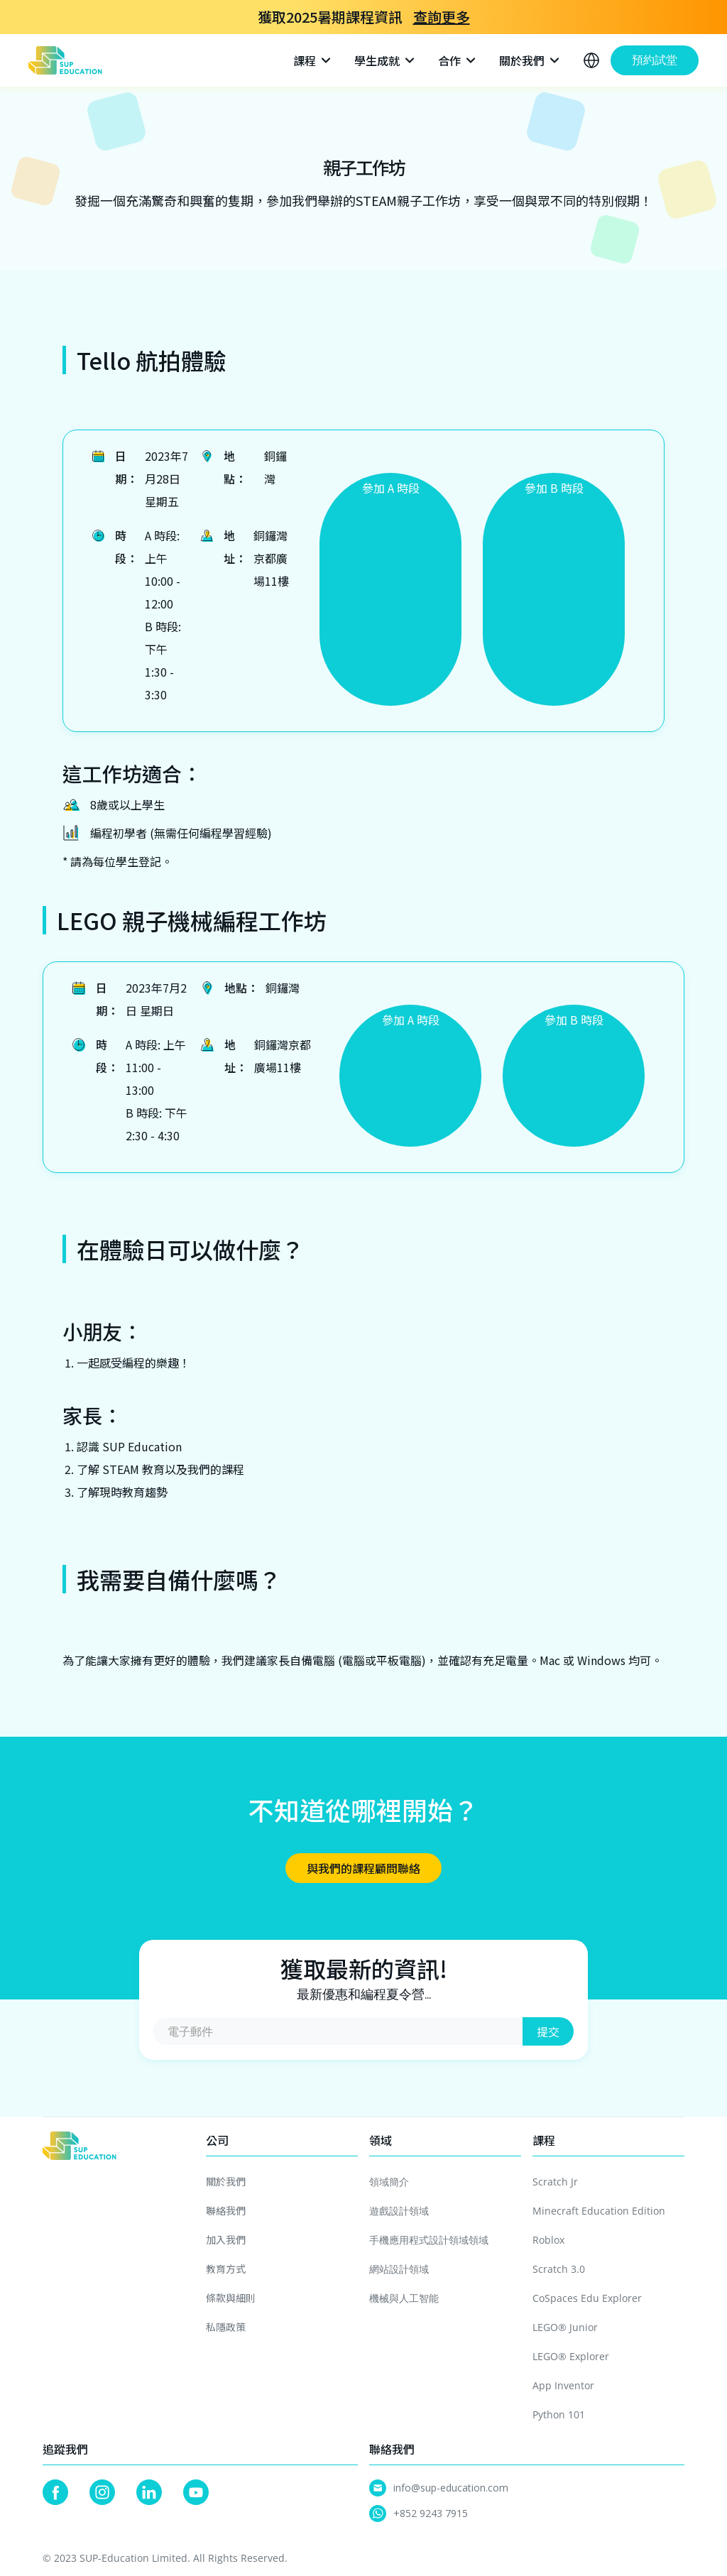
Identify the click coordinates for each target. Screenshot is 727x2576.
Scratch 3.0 (558, 2269)
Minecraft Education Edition (598, 2210)
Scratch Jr (555, 2181)
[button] (313, 60)
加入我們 (226, 2239)
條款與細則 (231, 2298)
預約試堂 (654, 60)
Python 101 (558, 2414)
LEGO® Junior (565, 2327)
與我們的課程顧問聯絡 (363, 1868)
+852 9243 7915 (430, 2513)
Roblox (548, 2240)
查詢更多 (441, 17)
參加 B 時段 (554, 487)
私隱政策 (226, 2327)
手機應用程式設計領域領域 (428, 2240)
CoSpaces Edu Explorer (587, 2298)
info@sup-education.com (450, 2487)
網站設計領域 (399, 2269)
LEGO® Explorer (570, 2356)
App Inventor (563, 2385)
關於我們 (226, 2181)
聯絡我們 (226, 2210)
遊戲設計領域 (399, 2210)
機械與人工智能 (404, 2298)
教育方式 (226, 2268)
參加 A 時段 (391, 487)
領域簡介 (389, 2181)
